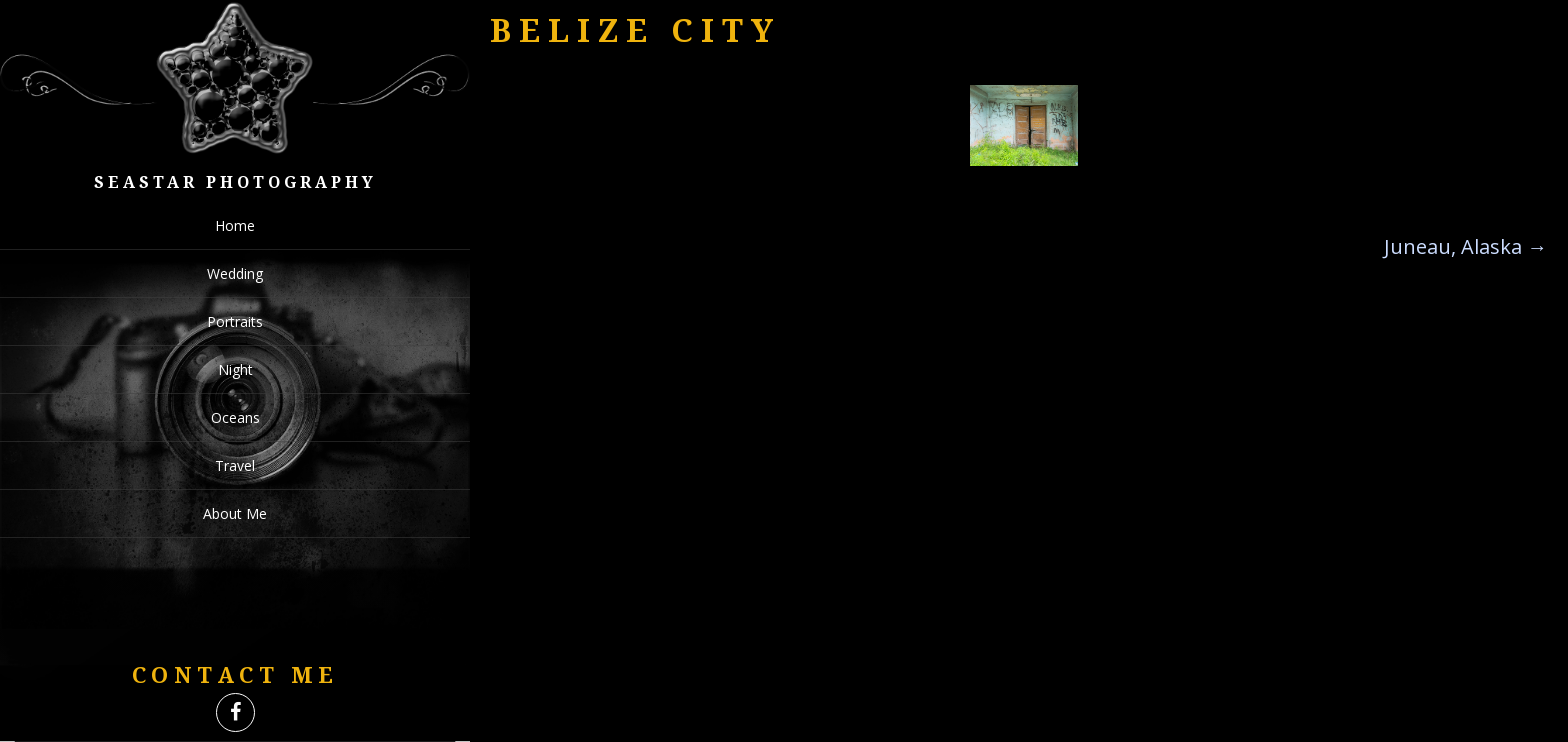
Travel (235, 465)
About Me (235, 513)
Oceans (235, 417)
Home (235, 225)
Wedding (235, 273)
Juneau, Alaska (1465, 246)
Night (235, 369)
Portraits (235, 321)
